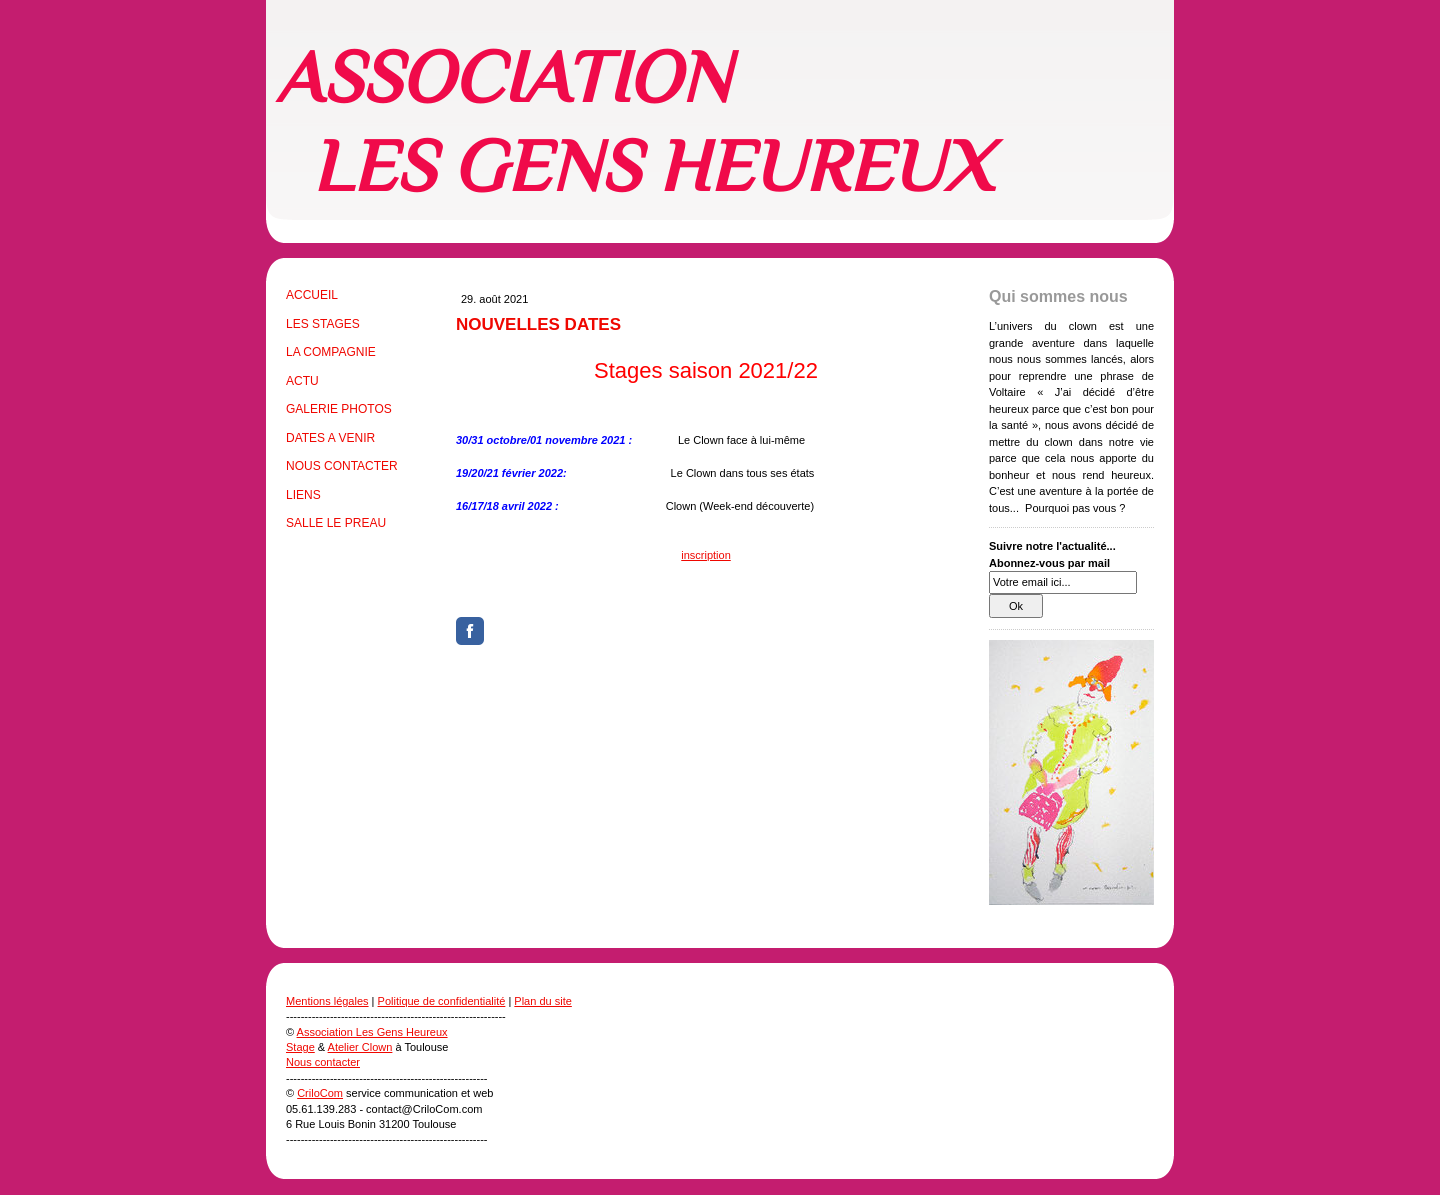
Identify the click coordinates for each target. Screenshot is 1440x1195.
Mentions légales (327, 1001)
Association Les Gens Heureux (372, 1032)
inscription (706, 555)
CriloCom (320, 1093)
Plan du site (542, 1001)
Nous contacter (323, 1062)
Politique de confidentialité (442, 1001)
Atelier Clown (360, 1047)
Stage (300, 1047)
